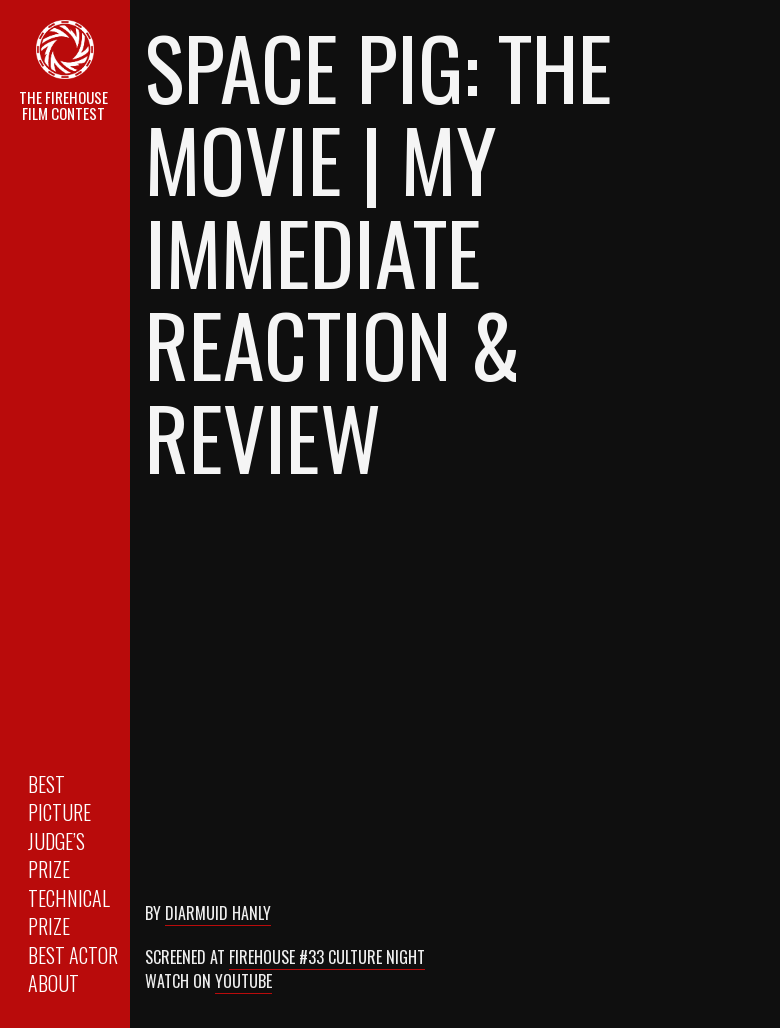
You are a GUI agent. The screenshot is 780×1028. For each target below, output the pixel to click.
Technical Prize (69, 912)
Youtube (243, 981)
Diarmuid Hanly (218, 913)
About (53, 983)
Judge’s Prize (56, 855)
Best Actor (73, 955)
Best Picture (59, 798)
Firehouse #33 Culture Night (327, 957)
